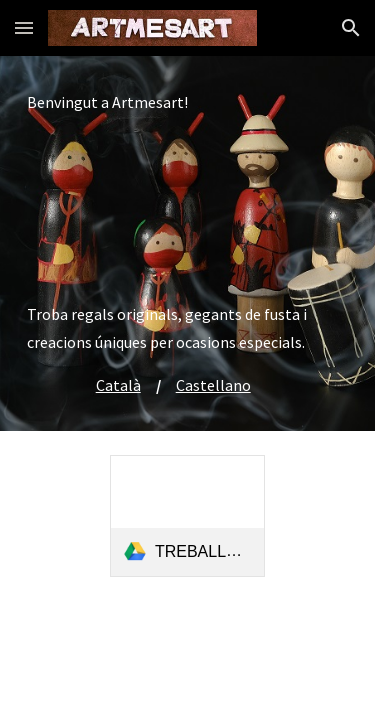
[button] (24, 27)
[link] (187, 516)
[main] (188, 243)
